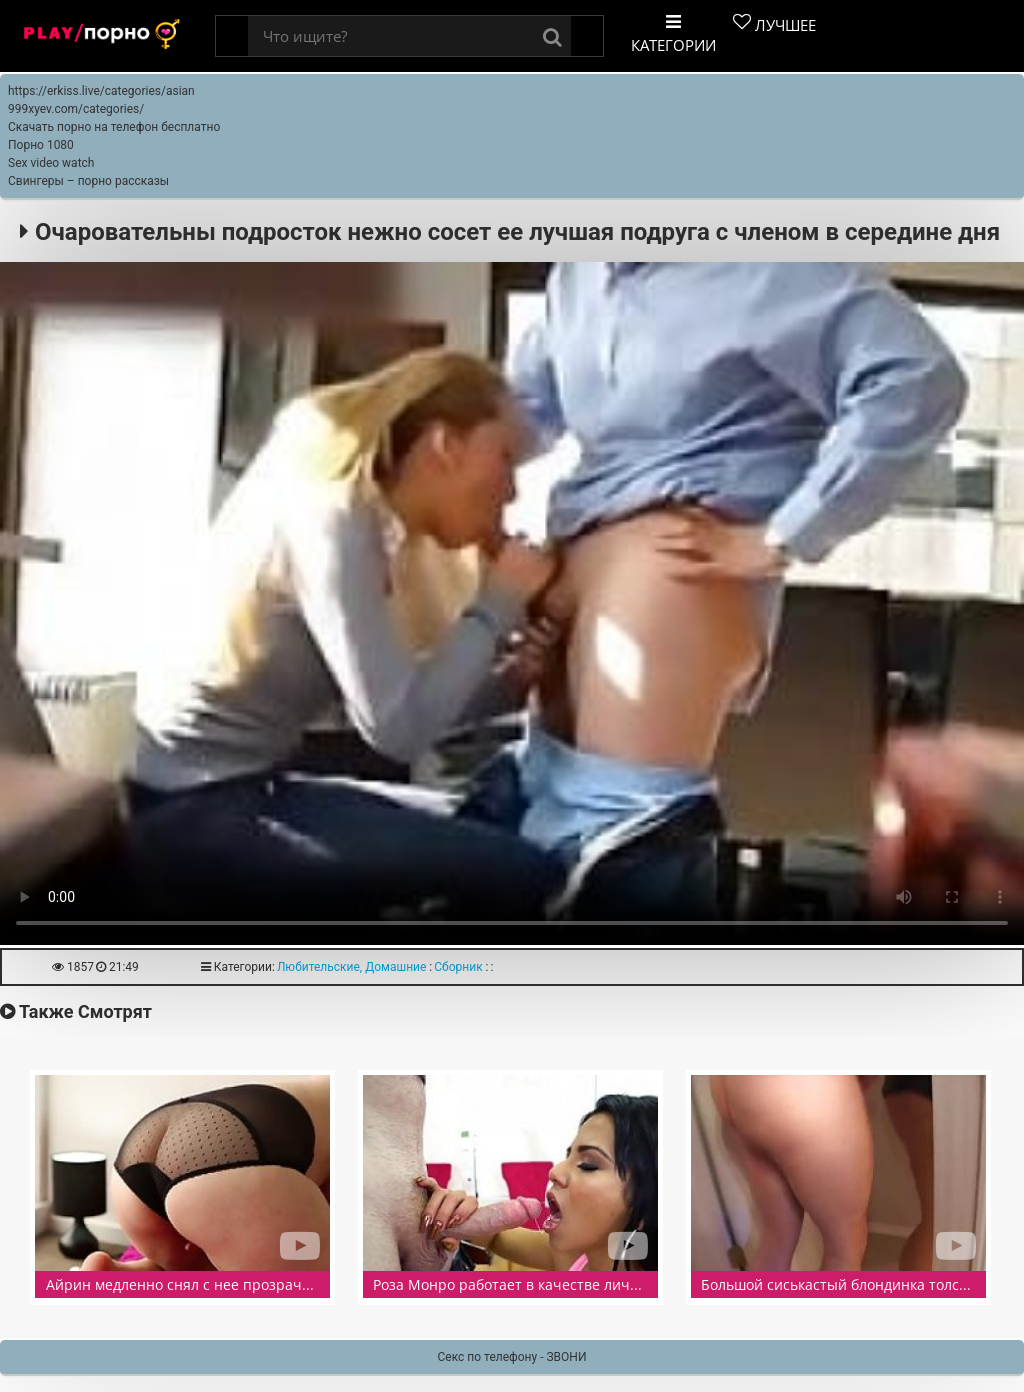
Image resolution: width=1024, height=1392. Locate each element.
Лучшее (774, 24)
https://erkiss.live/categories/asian (101, 91)
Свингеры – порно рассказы (88, 181)
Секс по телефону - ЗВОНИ (512, 1357)
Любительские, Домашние (351, 967)
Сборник (458, 967)
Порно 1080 (41, 145)
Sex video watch (51, 163)
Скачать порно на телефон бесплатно (114, 127)
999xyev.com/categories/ (76, 109)
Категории (673, 34)
